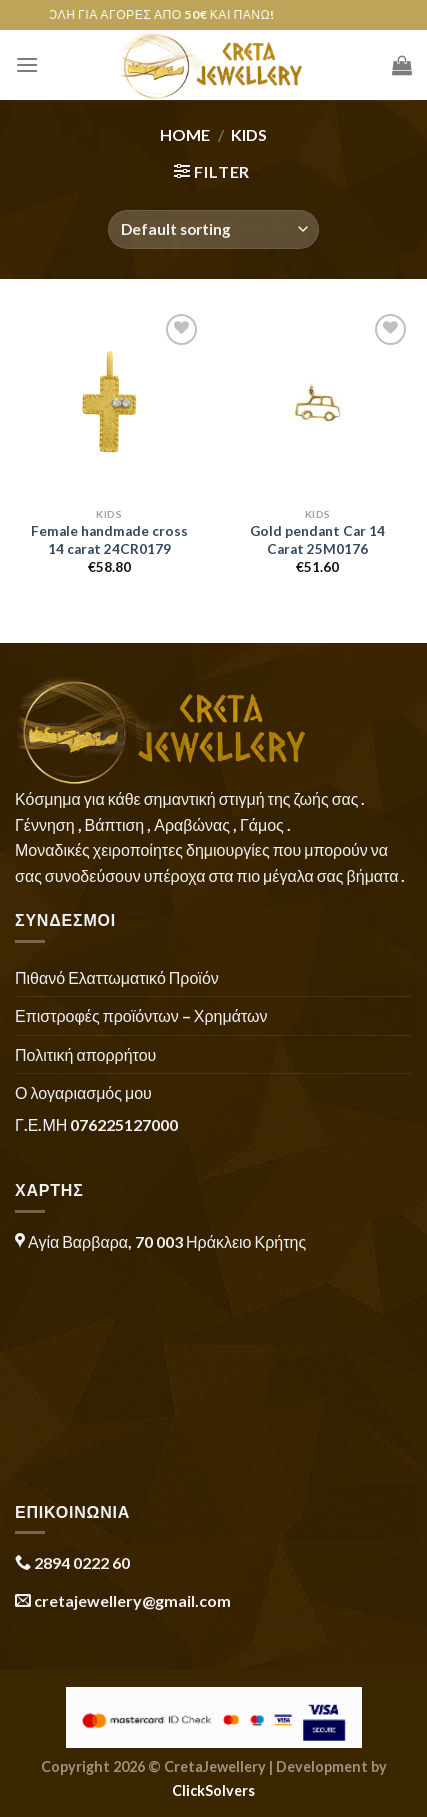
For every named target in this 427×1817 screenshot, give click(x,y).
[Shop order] (213, 229)
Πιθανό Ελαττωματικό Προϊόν (117, 977)
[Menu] (27, 64)
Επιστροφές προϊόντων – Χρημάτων (141, 1015)
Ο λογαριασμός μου (83, 1092)
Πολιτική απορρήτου (85, 1054)
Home (185, 134)
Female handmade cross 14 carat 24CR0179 (109, 540)
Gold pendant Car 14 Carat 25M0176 (317, 540)
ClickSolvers (213, 1790)
